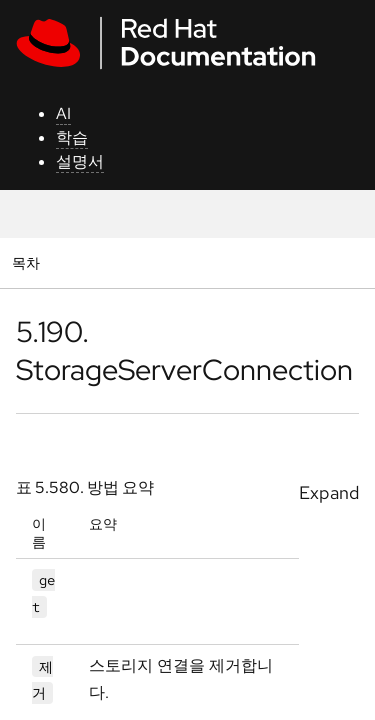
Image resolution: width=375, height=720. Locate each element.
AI (63, 113)
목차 (28, 262)
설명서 (80, 161)
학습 (72, 137)
